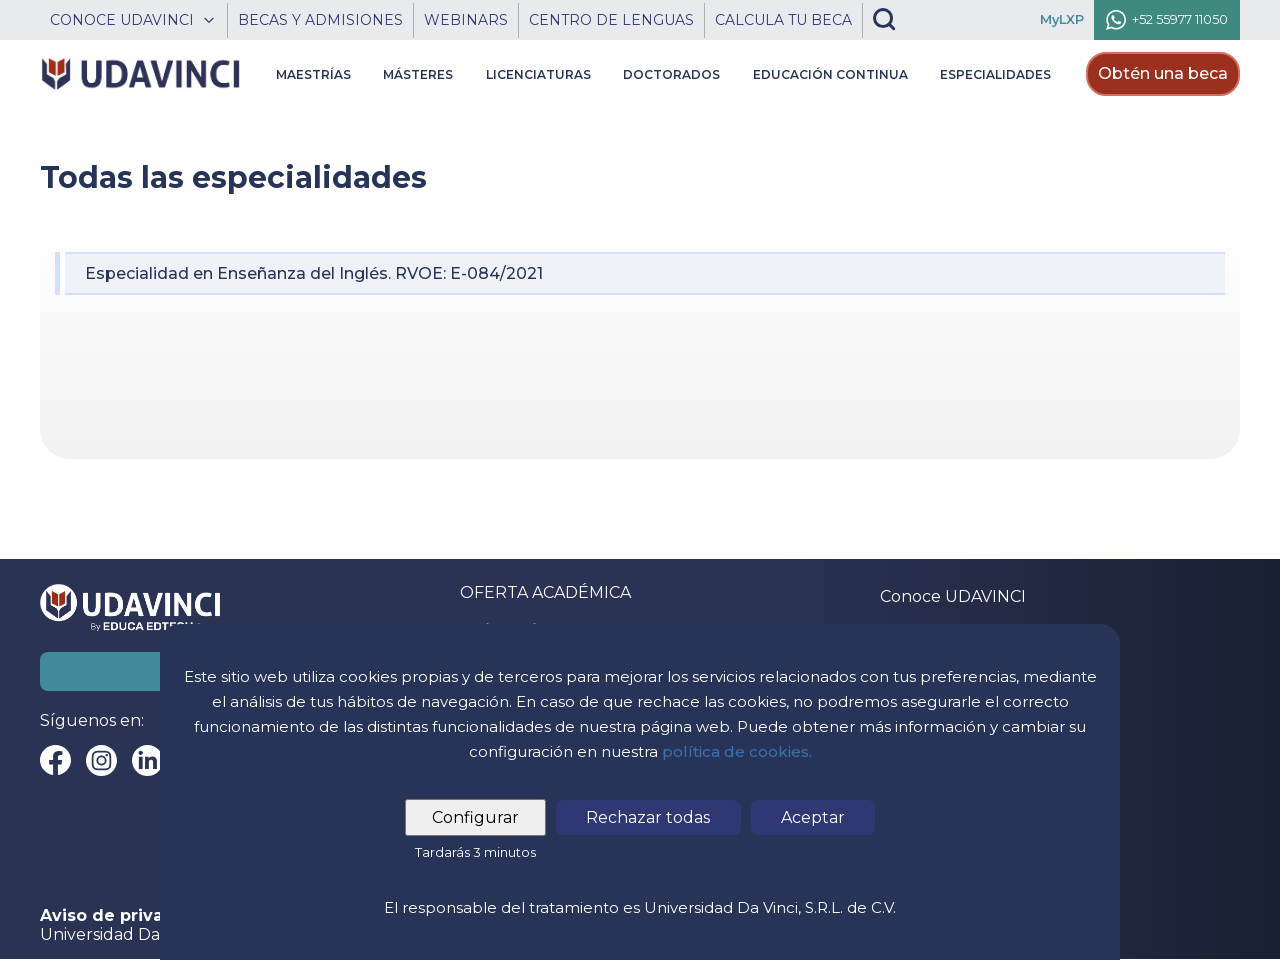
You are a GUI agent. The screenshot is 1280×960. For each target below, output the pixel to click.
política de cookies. (737, 751)
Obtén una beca (1163, 73)
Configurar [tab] (476, 817)
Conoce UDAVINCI (953, 596)
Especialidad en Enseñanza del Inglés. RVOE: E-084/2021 (314, 273)
